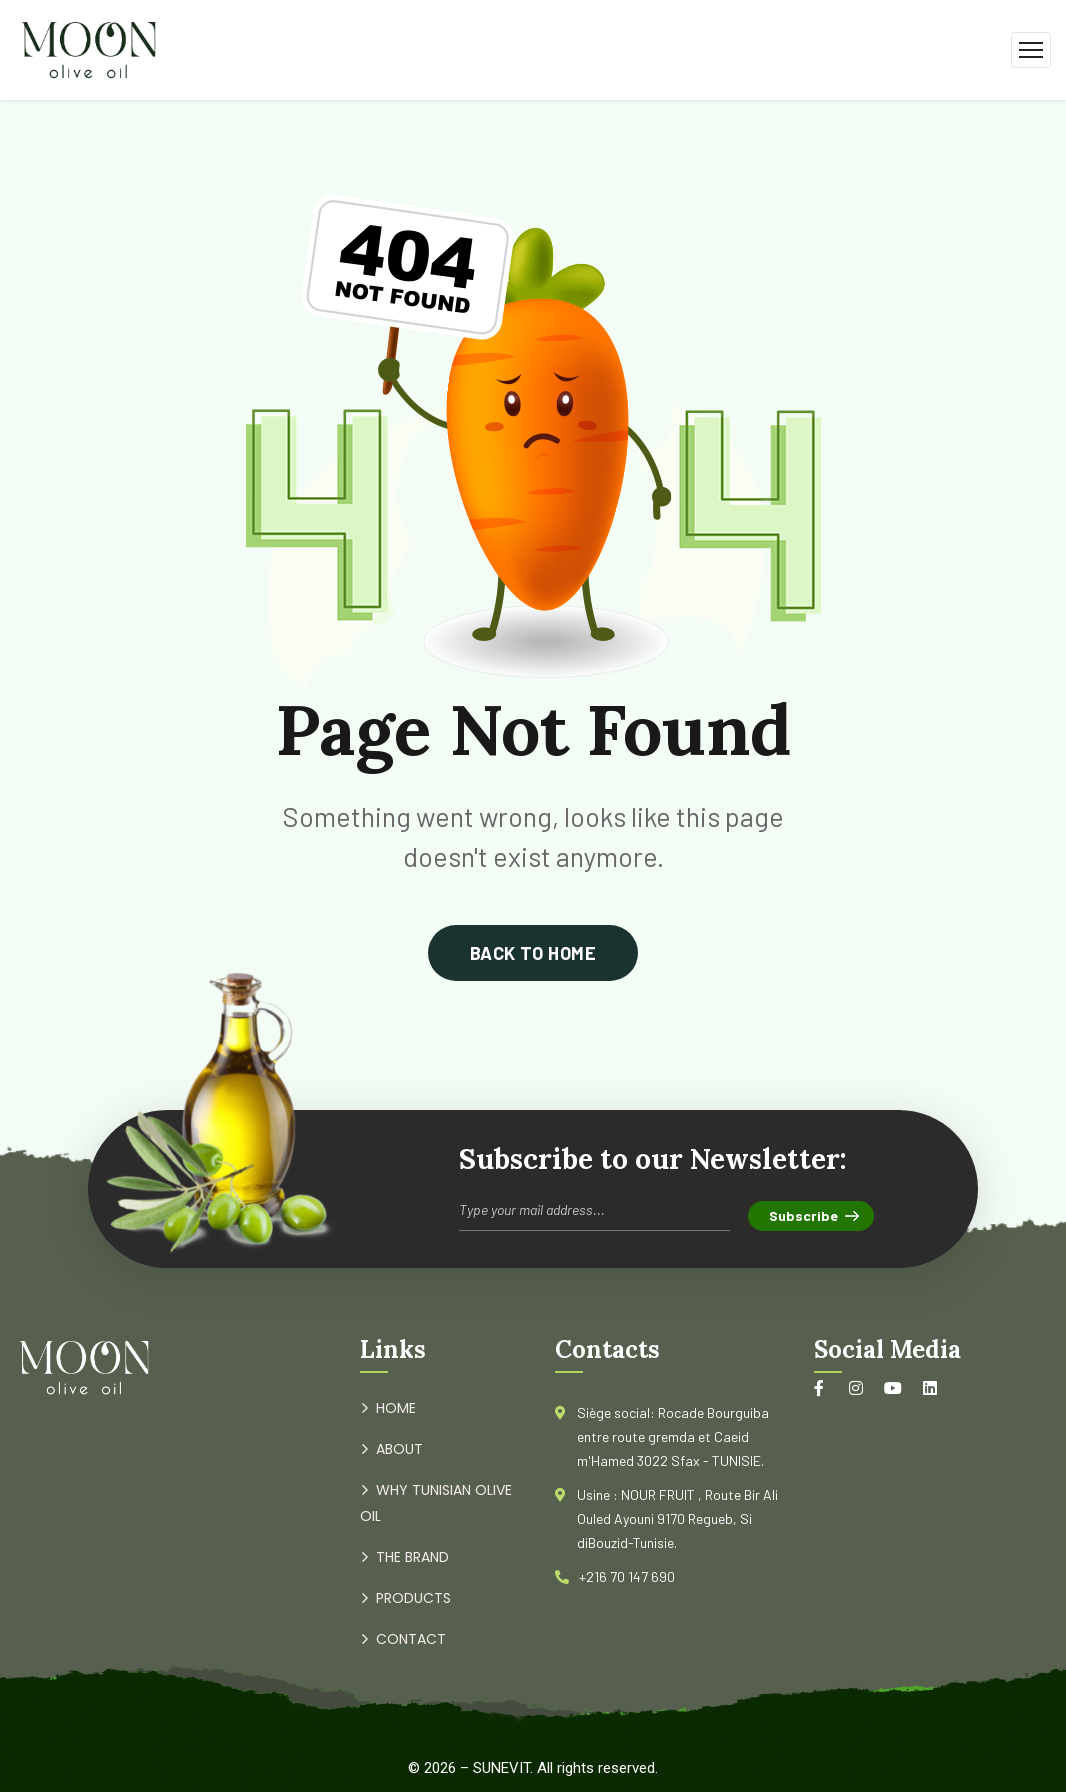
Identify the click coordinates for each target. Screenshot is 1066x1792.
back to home (533, 953)
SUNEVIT (501, 1768)
